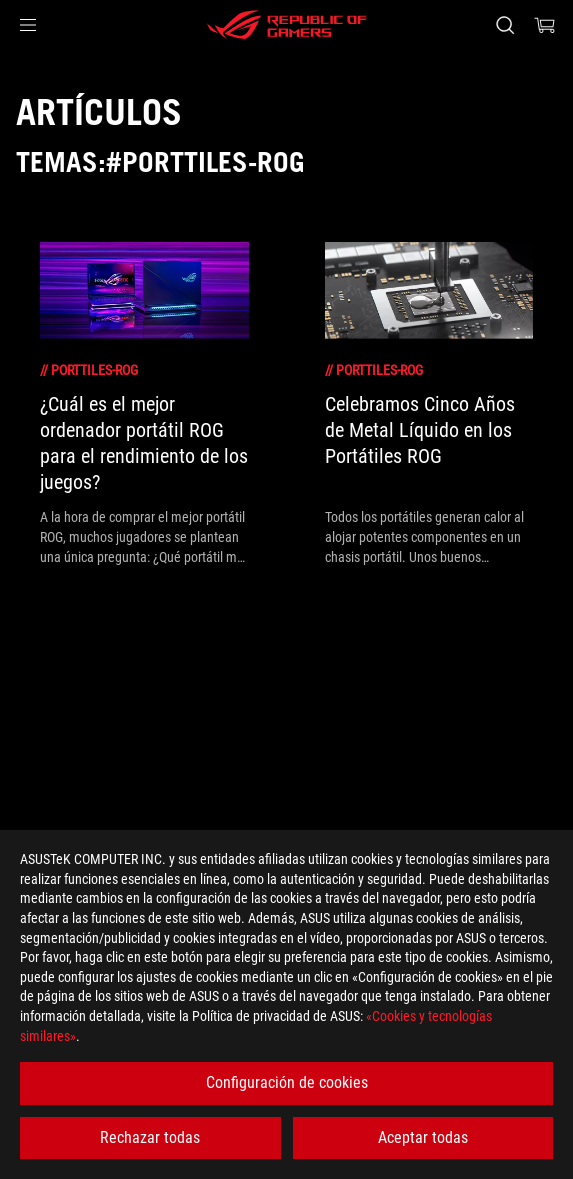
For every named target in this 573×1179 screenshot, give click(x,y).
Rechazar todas (150, 1137)
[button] (28, 25)
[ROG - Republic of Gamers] (287, 25)
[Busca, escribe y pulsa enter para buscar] (504, 25)
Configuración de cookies (287, 1082)
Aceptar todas (423, 1137)
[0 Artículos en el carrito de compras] (545, 25)
